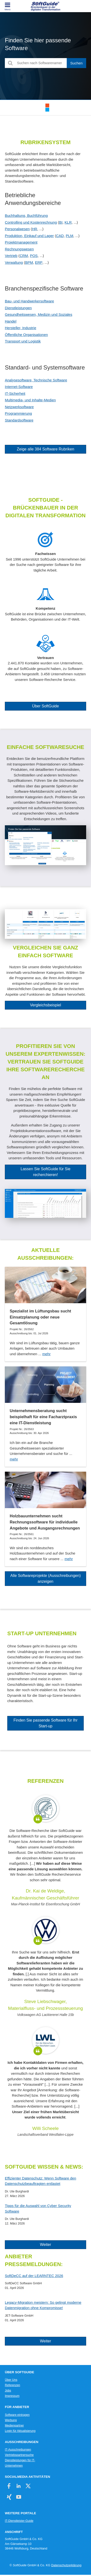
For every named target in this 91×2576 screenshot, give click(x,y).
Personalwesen (17, 229)
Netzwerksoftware (19, 407)
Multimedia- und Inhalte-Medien (30, 400)
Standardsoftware (19, 420)
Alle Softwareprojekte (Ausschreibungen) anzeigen (45, 1578)
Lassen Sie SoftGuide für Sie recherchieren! (45, 1172)
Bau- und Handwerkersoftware (29, 301)
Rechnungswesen (19, 249)
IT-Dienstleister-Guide (19, 2521)
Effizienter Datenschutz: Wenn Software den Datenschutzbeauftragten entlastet (40, 2181)
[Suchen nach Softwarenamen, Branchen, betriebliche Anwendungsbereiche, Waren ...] (45, 63)
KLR (68, 222)
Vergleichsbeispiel (45, 1005)
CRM (24, 256)
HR (34, 229)
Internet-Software (19, 387)
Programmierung (18, 413)
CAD (60, 236)
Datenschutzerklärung (66, 2565)
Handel (11, 321)
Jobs (8, 2390)
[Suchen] (76, 63)
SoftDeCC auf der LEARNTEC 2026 (34, 2276)
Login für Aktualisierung (20, 2431)
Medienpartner (14, 2425)
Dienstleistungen (18, 308)
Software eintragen (17, 2415)
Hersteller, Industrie (20, 328)
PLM (69, 236)
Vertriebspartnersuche (19, 2455)
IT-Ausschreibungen (18, 2449)
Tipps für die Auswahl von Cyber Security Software (38, 2208)
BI (61, 222)
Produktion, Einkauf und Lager (29, 236)
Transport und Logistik (23, 341)
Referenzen (12, 2385)
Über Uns (11, 2380)
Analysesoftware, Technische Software (36, 380)
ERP (38, 262)
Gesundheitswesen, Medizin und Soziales (38, 314)
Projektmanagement (21, 242)
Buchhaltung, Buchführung (26, 215)
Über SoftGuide (45, 706)
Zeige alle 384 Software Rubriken (45, 449)
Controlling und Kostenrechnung (31, 222)
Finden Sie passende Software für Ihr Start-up (45, 1723)
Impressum (12, 2396)
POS (34, 256)
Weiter (45, 2244)
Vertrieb (11, 256)
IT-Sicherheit (15, 393)
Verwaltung (14, 262)
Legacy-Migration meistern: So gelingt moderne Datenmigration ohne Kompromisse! (43, 2305)
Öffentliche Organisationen (26, 335)
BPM (29, 262)
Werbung (11, 2420)
